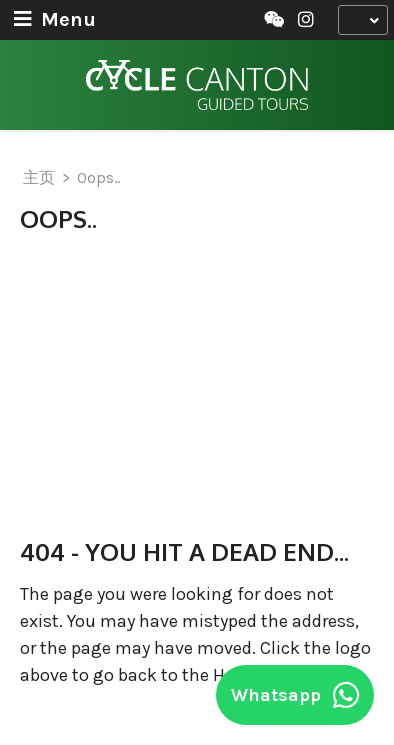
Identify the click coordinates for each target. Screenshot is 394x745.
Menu (55, 19)
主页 (39, 177)
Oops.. (98, 177)
